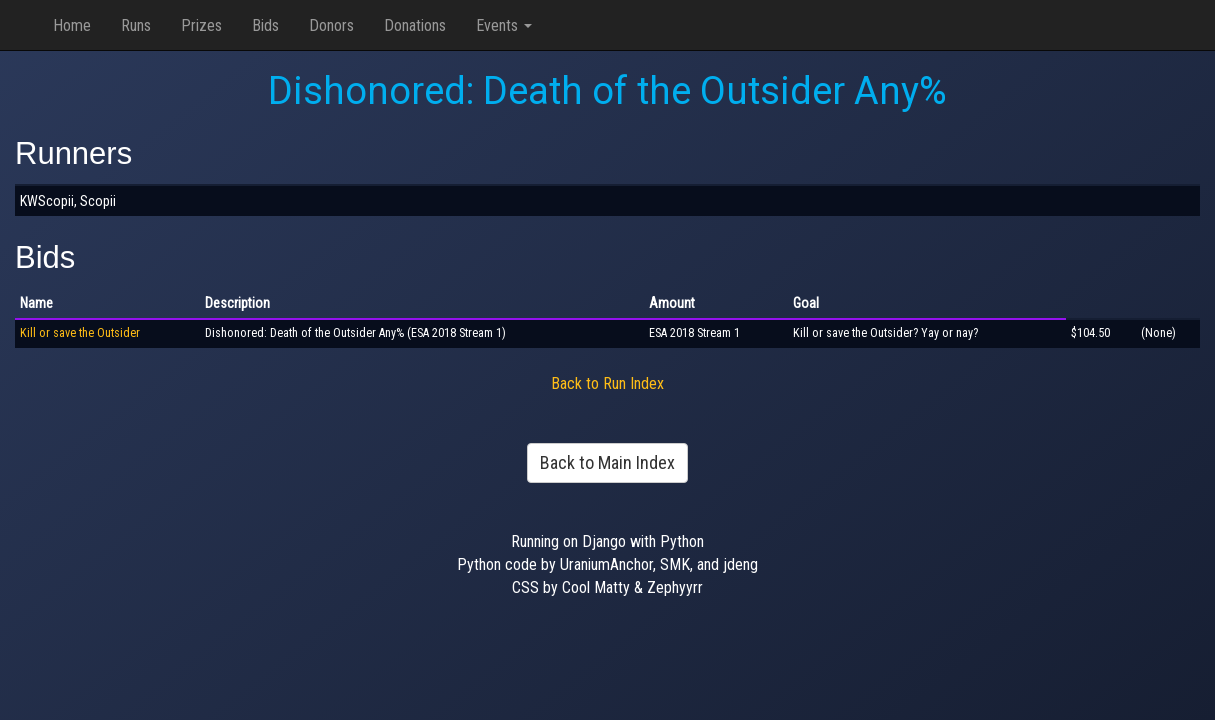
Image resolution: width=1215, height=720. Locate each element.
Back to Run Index (607, 383)
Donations (415, 25)
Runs (136, 25)
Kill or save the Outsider (80, 333)
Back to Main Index (607, 462)
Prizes (201, 25)
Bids (265, 25)
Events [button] (504, 25)
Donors (331, 25)
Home (72, 25)
